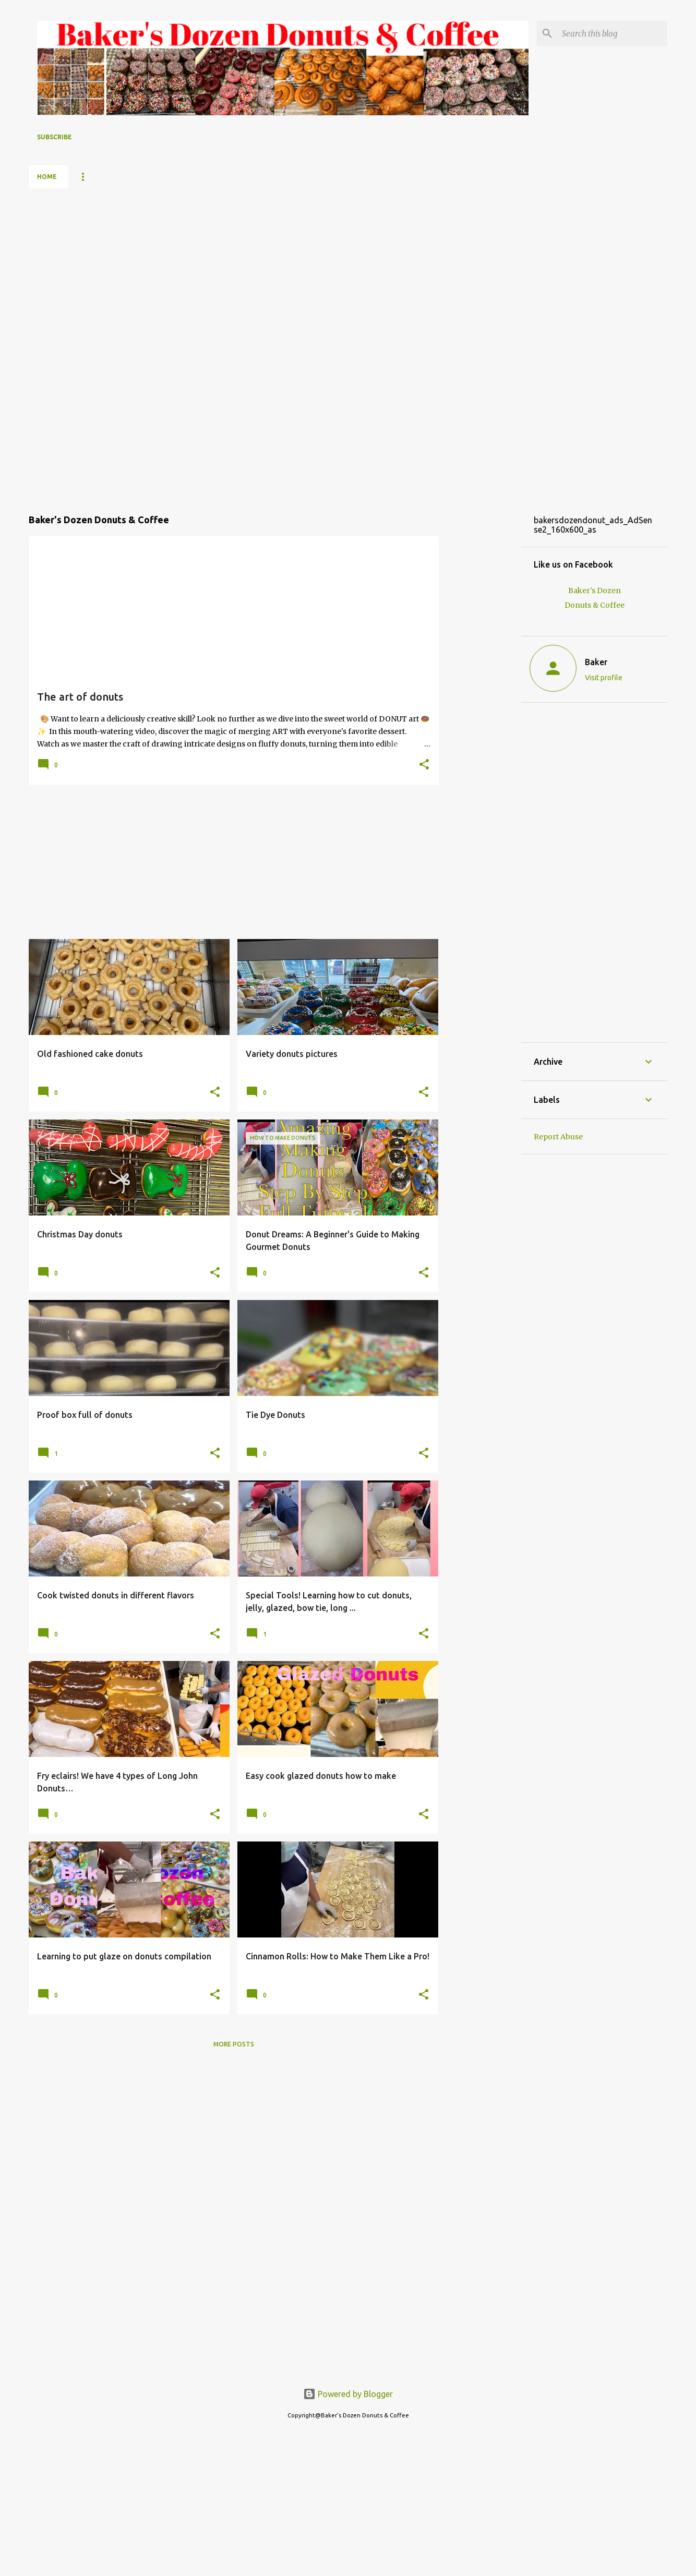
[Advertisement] (70, 344)
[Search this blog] (612, 33)
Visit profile (603, 677)
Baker (596, 662)
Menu (89, 176)
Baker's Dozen (260, 176)
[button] (424, 765)
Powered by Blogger (348, 2394)
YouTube (137, 176)
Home (47, 176)
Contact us (330, 176)
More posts (233, 2044)
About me (193, 176)
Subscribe (54, 137)
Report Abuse (558, 1136)
